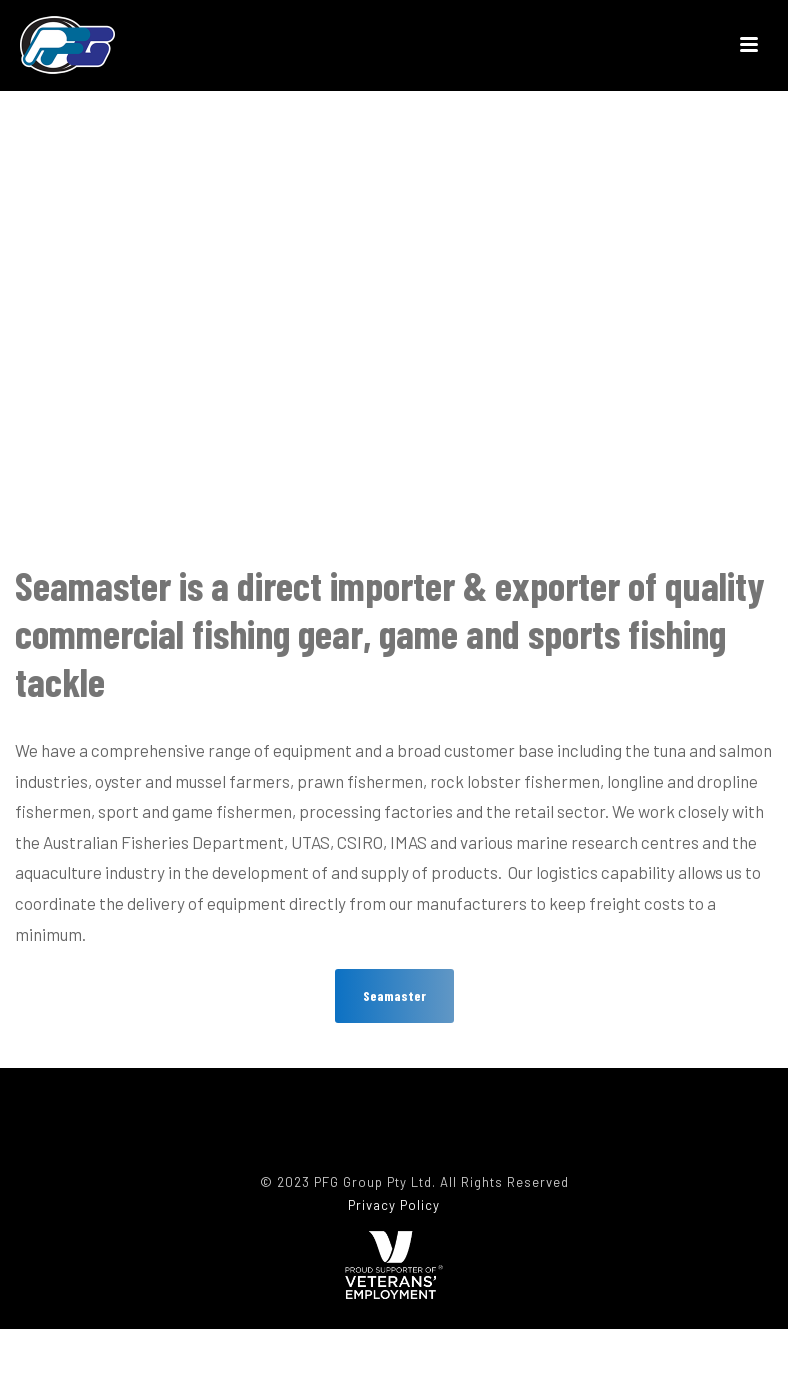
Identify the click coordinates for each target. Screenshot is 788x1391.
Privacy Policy (394, 1205)
